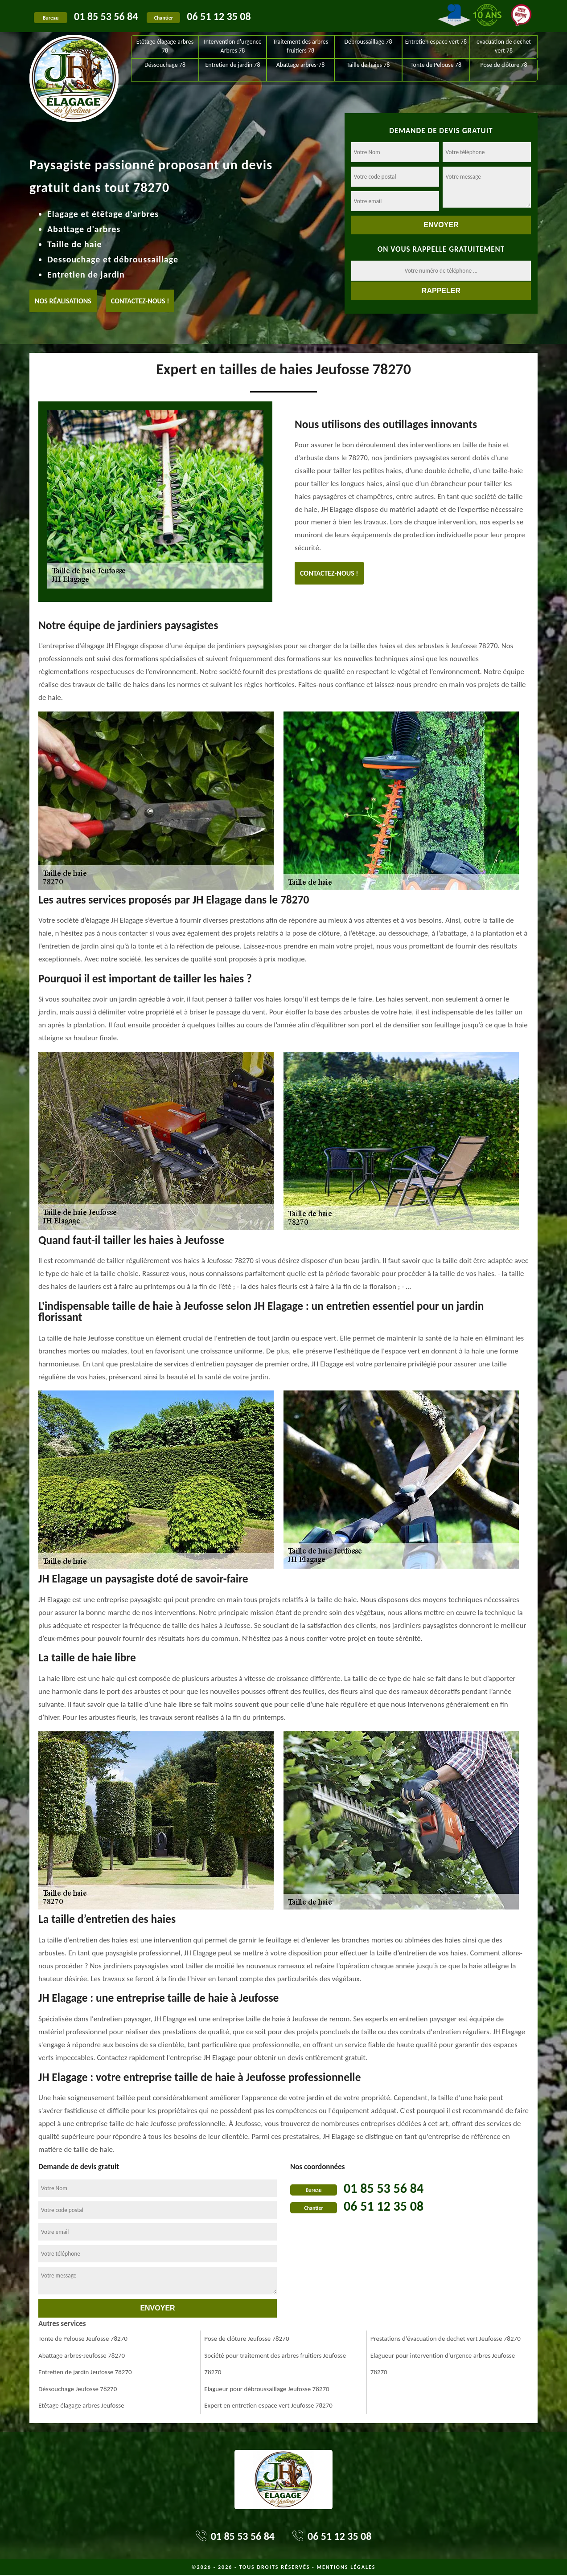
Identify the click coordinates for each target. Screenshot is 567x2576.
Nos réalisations (63, 301)
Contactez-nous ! (140, 301)
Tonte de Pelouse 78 (436, 65)
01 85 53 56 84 (106, 16)
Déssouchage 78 (164, 65)
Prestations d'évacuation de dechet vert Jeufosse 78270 (445, 2339)
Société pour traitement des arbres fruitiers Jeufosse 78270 (275, 2363)
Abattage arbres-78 (300, 65)
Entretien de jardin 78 (232, 65)
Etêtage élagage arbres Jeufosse (81, 2405)
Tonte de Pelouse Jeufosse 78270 (82, 2339)
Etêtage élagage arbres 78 (165, 46)
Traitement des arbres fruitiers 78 (300, 46)
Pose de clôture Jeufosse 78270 (246, 2339)
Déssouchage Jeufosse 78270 (77, 2389)
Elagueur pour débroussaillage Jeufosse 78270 (266, 2389)
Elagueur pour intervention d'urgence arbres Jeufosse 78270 (442, 2363)
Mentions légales (345, 2567)
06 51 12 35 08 (219, 16)
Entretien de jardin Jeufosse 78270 (85, 2372)
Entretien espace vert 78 (436, 41)
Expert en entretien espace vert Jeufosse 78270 (268, 2405)
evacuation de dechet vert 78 (504, 46)
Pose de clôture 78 (503, 65)
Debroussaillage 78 (368, 41)
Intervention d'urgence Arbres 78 (233, 46)
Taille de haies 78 (368, 65)
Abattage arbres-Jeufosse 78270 (81, 2355)
